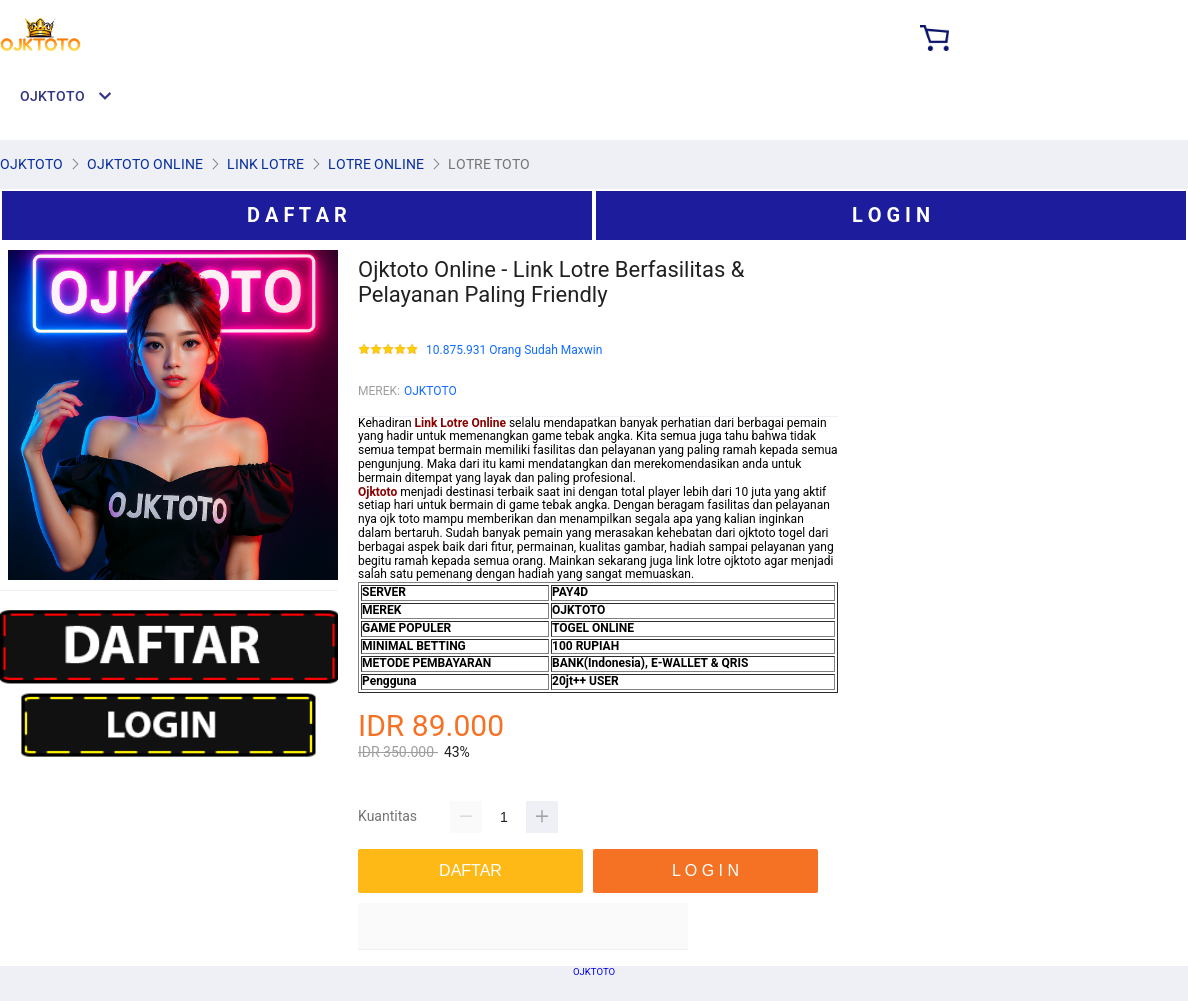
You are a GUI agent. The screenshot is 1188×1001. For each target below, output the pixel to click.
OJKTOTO (430, 391)
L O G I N (891, 215)
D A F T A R (297, 215)
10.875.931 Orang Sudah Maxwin (514, 350)
